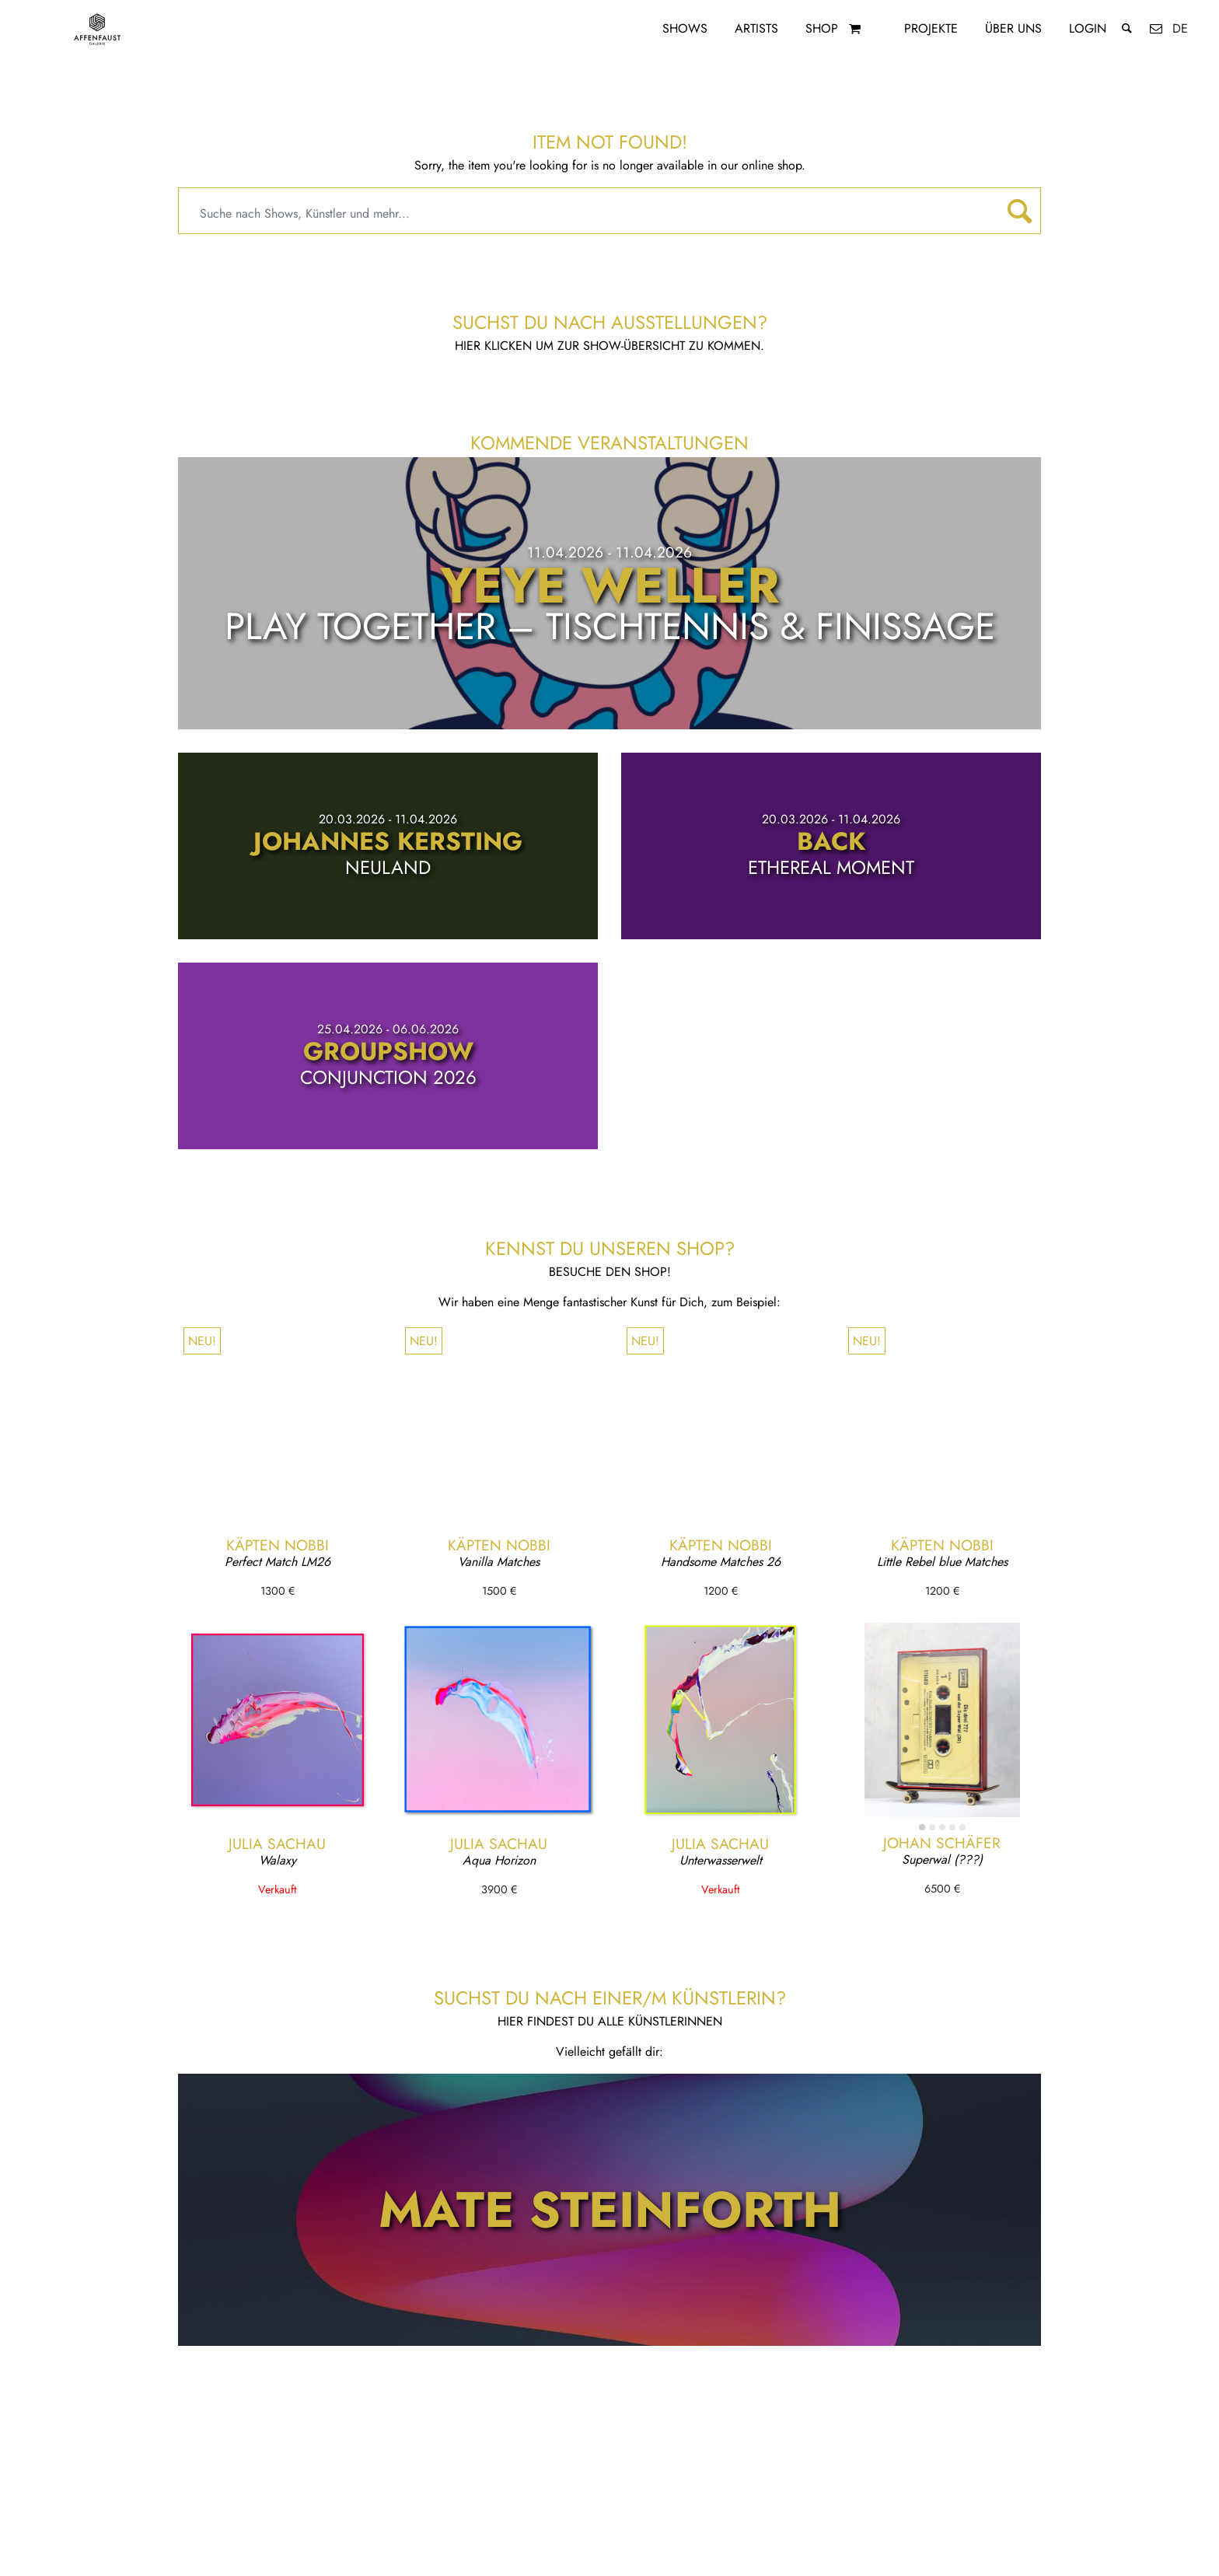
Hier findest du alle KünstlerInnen (610, 2021)
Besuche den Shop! (610, 1272)
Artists (756, 28)
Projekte (931, 28)
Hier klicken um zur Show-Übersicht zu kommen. (609, 346)
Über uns (1013, 28)
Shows (684, 28)
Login (1087, 28)
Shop (821, 28)
